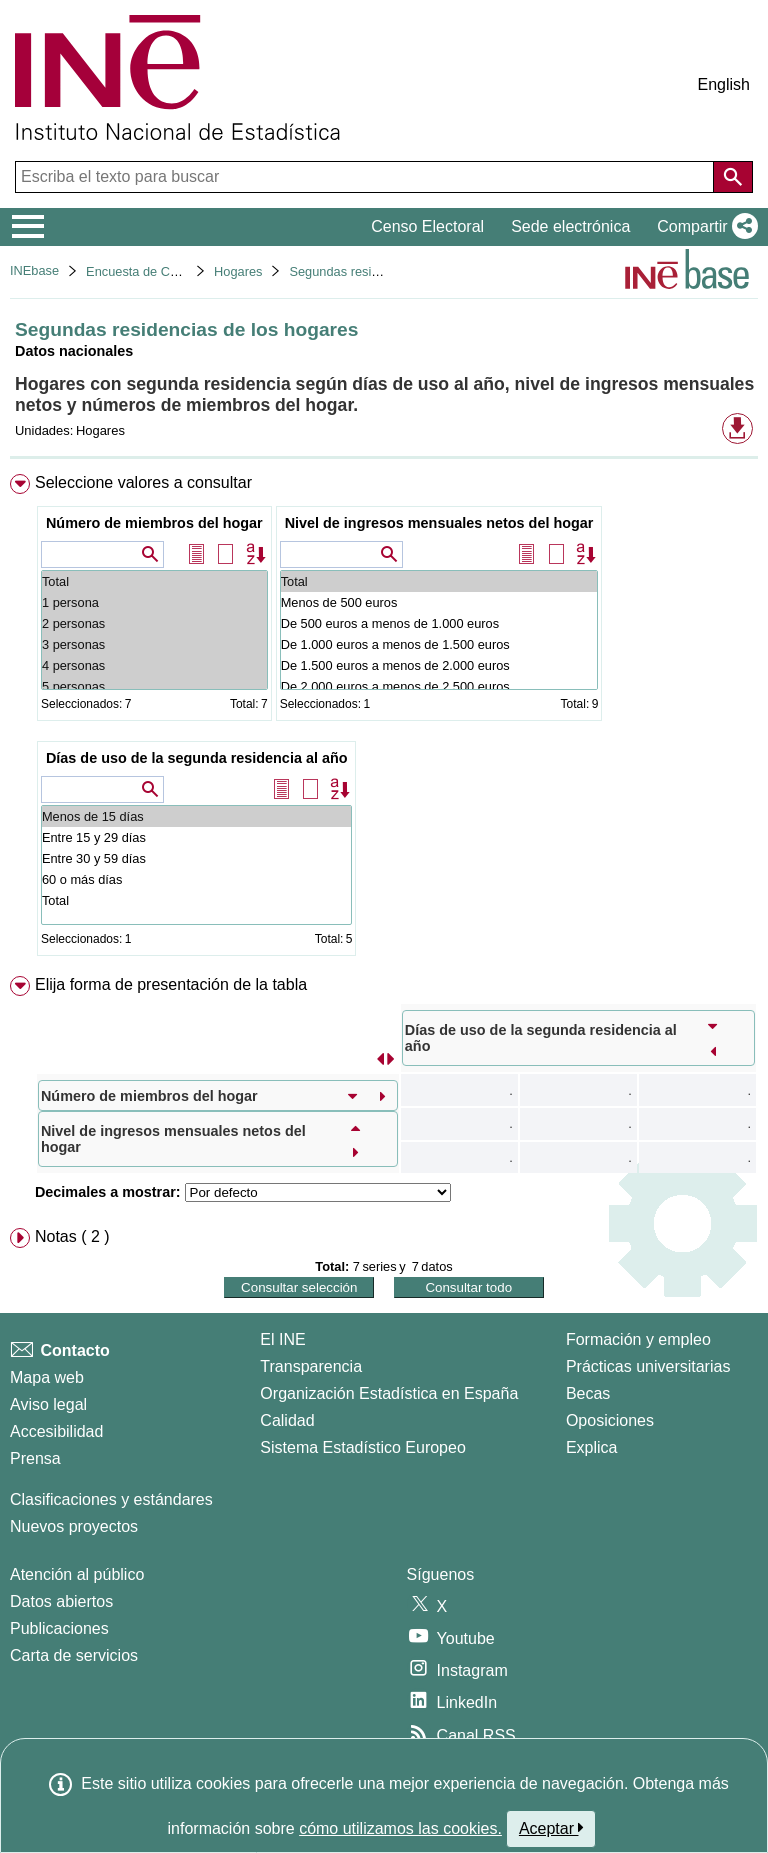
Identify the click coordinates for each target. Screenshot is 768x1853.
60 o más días (197, 879)
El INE (282, 1339)
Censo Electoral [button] (427, 226)
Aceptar (551, 1828)
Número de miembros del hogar (154, 523)
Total (154, 581)
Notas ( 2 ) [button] (72, 1236)
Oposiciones (610, 1420)
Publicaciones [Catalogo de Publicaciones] (59, 1628)
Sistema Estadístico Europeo (362, 1447)
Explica (592, 1447)
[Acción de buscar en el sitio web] (733, 177)
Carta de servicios (74, 1655)
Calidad (287, 1420)
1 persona (154, 602)
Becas (588, 1393)
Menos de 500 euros (439, 602)
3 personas (154, 644)
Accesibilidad (56, 1431)
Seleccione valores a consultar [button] (143, 482)
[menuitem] (384, 719)
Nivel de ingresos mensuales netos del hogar (439, 523)
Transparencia (311, 1366)
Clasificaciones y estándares (111, 1499)
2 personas (154, 623)
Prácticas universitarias (648, 1366)
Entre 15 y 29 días (197, 837)
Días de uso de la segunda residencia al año (197, 758)
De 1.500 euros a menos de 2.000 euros (439, 665)
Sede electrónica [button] (570, 226)
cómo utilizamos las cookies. (400, 1828)
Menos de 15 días (197, 816)
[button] (703, 227)
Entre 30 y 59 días (197, 858)
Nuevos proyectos (74, 1526)
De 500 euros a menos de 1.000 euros (439, 623)
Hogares (238, 271)
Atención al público (77, 1574)
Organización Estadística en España (389, 1393)
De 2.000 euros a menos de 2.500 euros (439, 686)
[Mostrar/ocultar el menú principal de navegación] (28, 227)
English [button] (724, 84)
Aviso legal (48, 1404)
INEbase (34, 270)
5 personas (154, 686)
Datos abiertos (61, 1601)
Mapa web (47, 1377)
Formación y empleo (638, 1339)
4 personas (154, 665)
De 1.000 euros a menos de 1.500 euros (439, 644)
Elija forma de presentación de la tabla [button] (171, 984)
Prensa (35, 1458)
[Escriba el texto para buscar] (366, 177)
